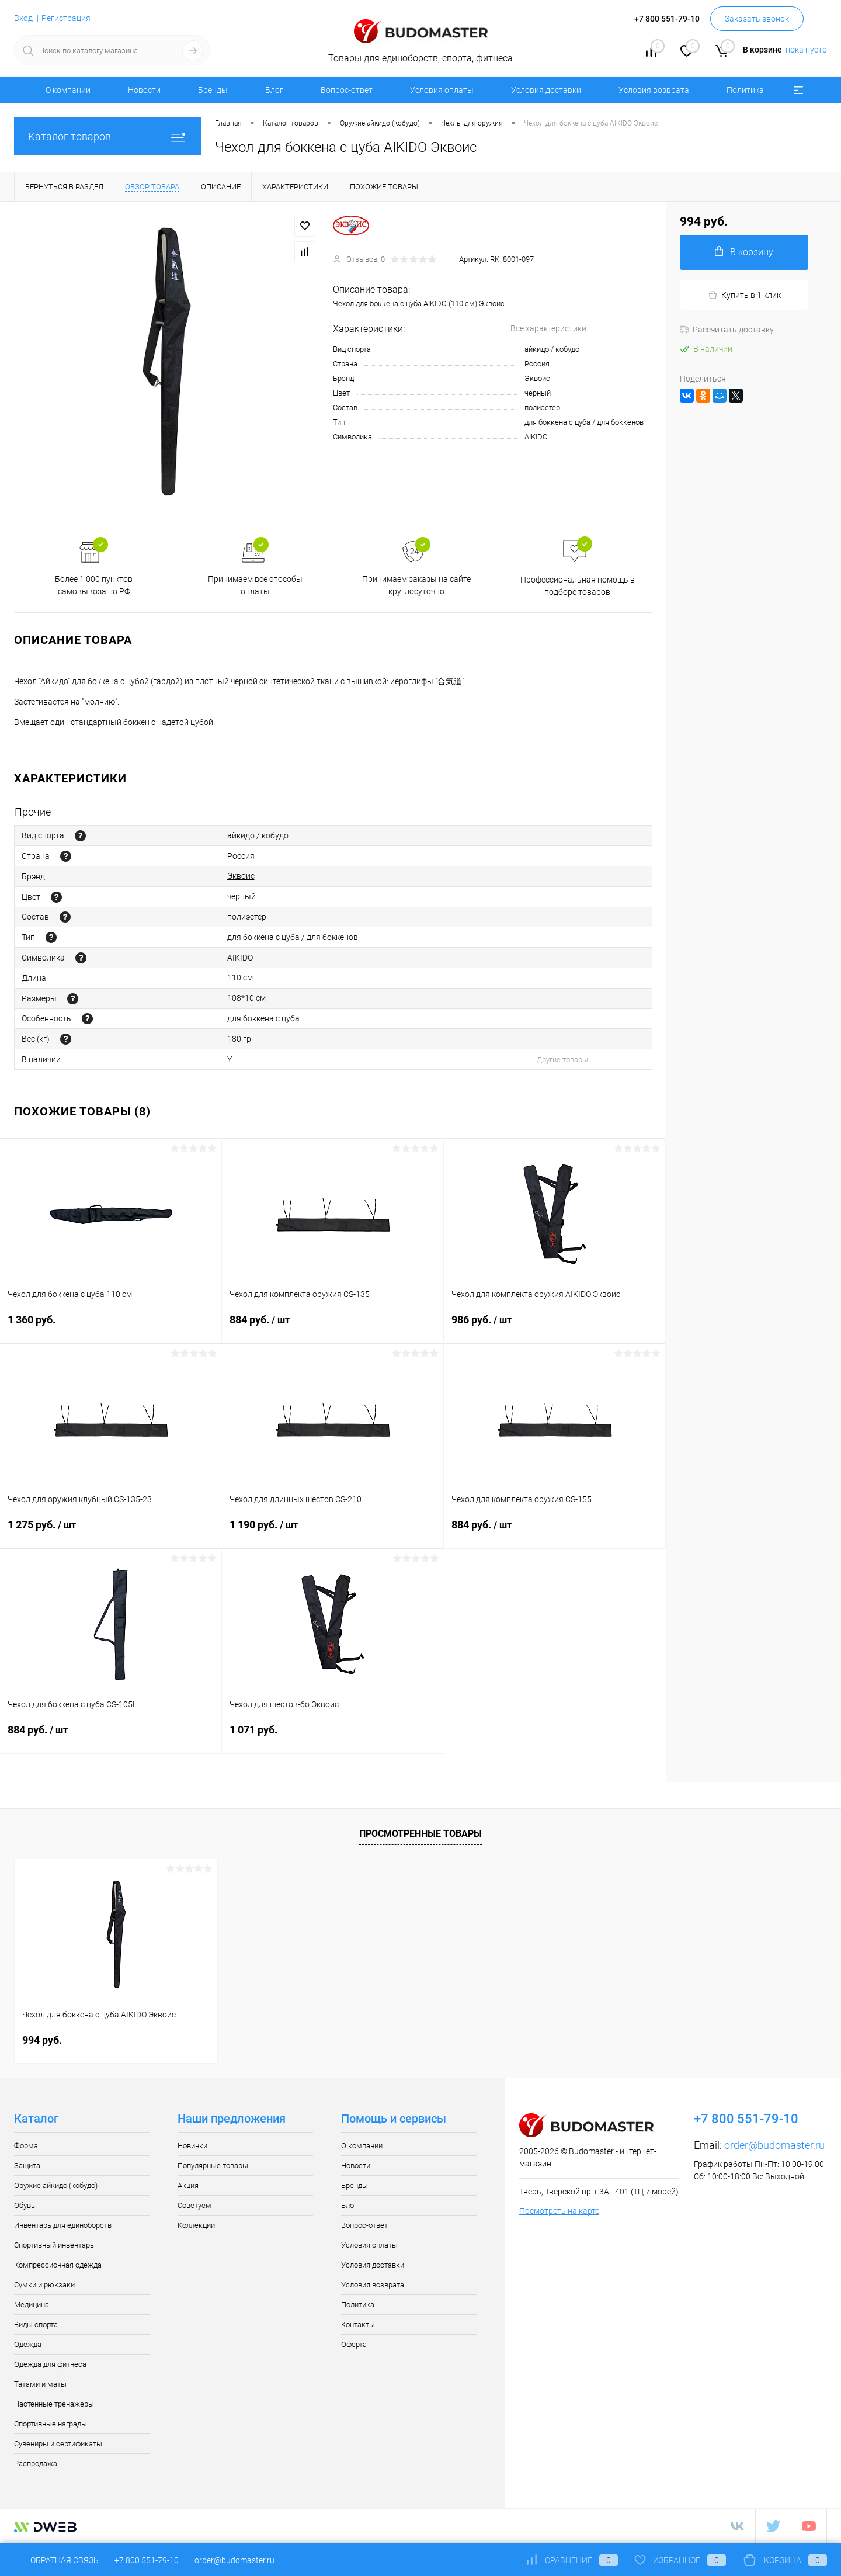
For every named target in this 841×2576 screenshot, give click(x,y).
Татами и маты (40, 2384)
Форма (26, 2145)
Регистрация (66, 18)
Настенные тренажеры (54, 2404)
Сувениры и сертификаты (58, 2443)
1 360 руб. (111, 1326)
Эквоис (537, 378)
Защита (27, 2165)
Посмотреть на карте (559, 2211)
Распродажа (35, 2463)
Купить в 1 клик (744, 295)
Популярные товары (213, 2165)
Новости (144, 90)
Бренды (213, 90)
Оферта (354, 2344)
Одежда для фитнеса (50, 2364)
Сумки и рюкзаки (44, 2284)
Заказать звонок (757, 18)
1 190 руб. (333, 1531)
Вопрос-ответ (347, 90)
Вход (23, 18)
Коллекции (196, 2225)
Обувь (24, 2205)
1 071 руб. (333, 1737)
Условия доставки (546, 90)
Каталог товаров (107, 136)
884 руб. (333, 1326)
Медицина (31, 2304)
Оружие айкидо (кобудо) (56, 2185)
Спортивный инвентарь (54, 2245)
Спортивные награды (50, 2423)
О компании (68, 90)
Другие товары (562, 1059)
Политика (745, 90)
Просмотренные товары (420, 1833)
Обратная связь (56, 2560)
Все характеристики (548, 328)
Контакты (358, 2324)
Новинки (192, 2145)
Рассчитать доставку (727, 329)
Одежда (27, 2344)
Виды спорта (36, 2324)
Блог (274, 90)
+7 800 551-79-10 (146, 2560)
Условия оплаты (442, 90)
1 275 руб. (111, 1531)
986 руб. (554, 1326)
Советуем (194, 2205)
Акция (188, 2185)
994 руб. (42, 2040)
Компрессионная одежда (58, 2264)
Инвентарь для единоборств (63, 2225)
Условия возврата (653, 90)
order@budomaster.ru (774, 2145)
